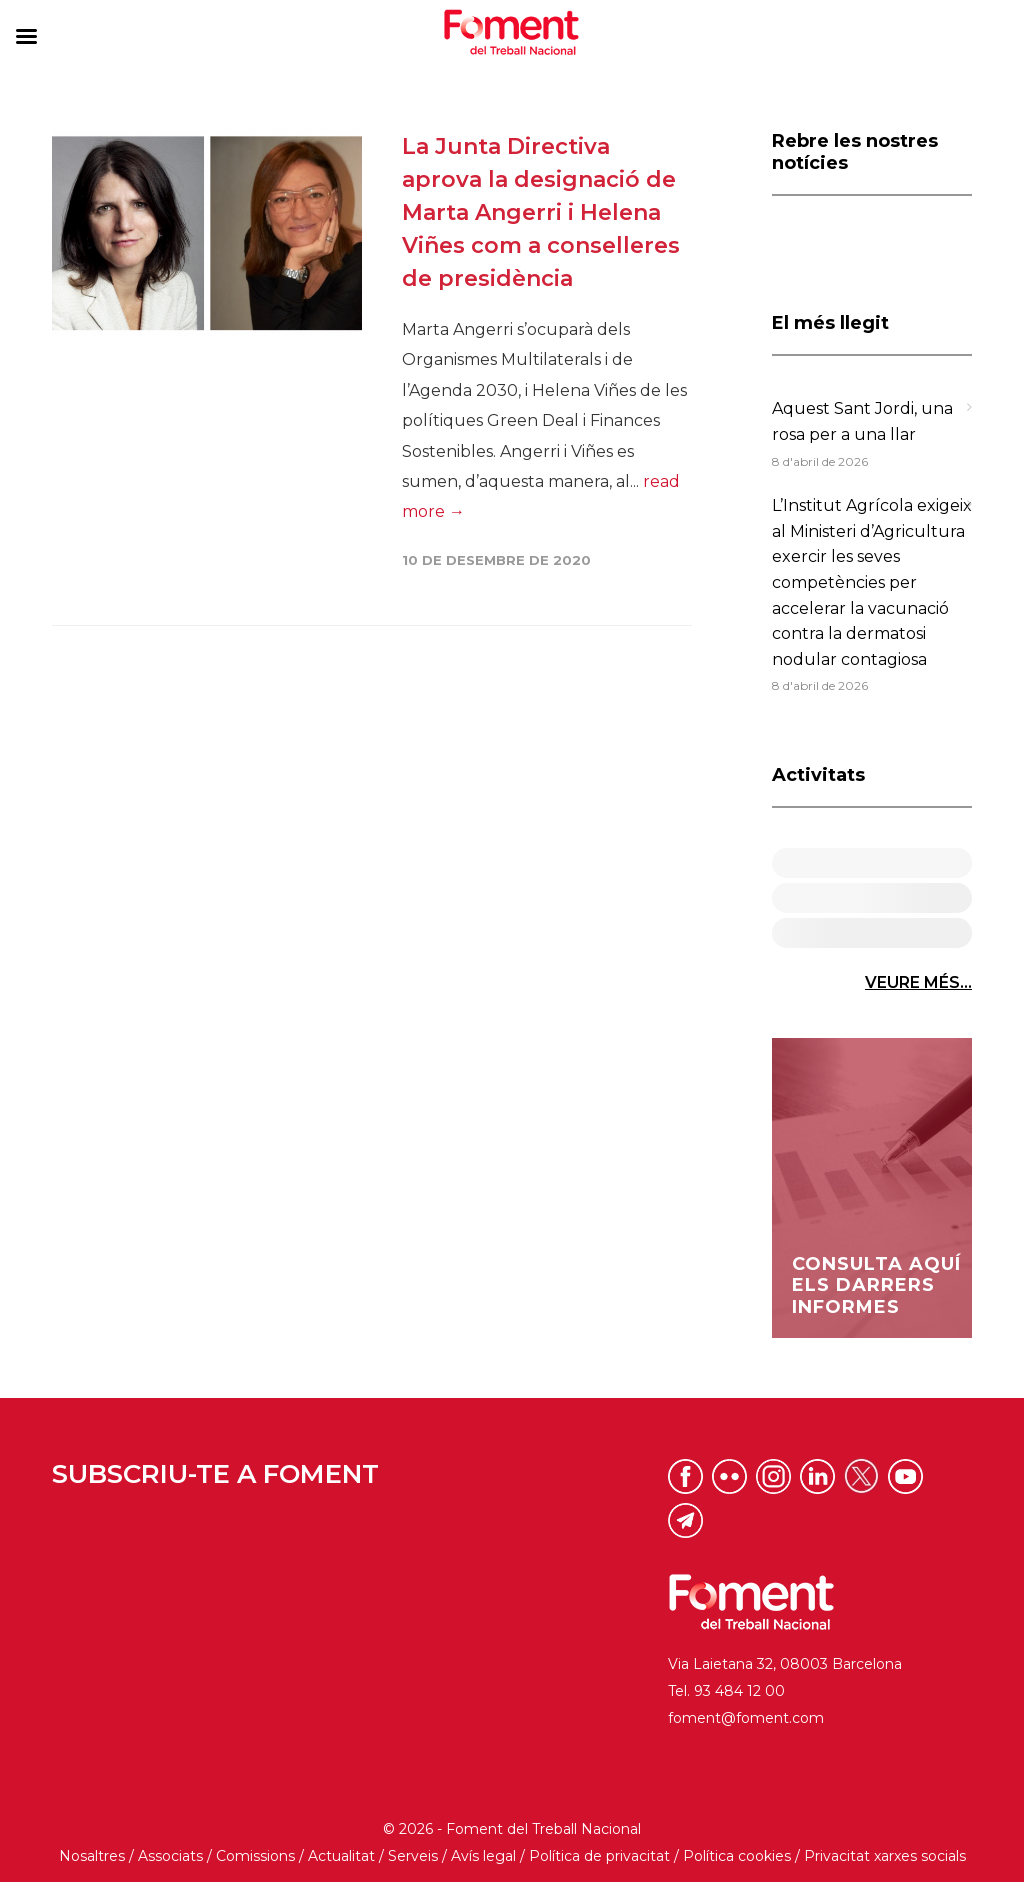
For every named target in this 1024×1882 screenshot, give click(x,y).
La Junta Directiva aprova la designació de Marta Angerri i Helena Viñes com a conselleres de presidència (541, 212)
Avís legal (483, 1856)
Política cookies (737, 1856)
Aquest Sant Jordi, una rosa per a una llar (862, 421)
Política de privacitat (599, 1856)
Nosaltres (92, 1856)
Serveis (413, 1856)
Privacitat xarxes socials (885, 1856)
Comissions (255, 1856)
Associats (170, 1856)
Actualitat (341, 1856)
